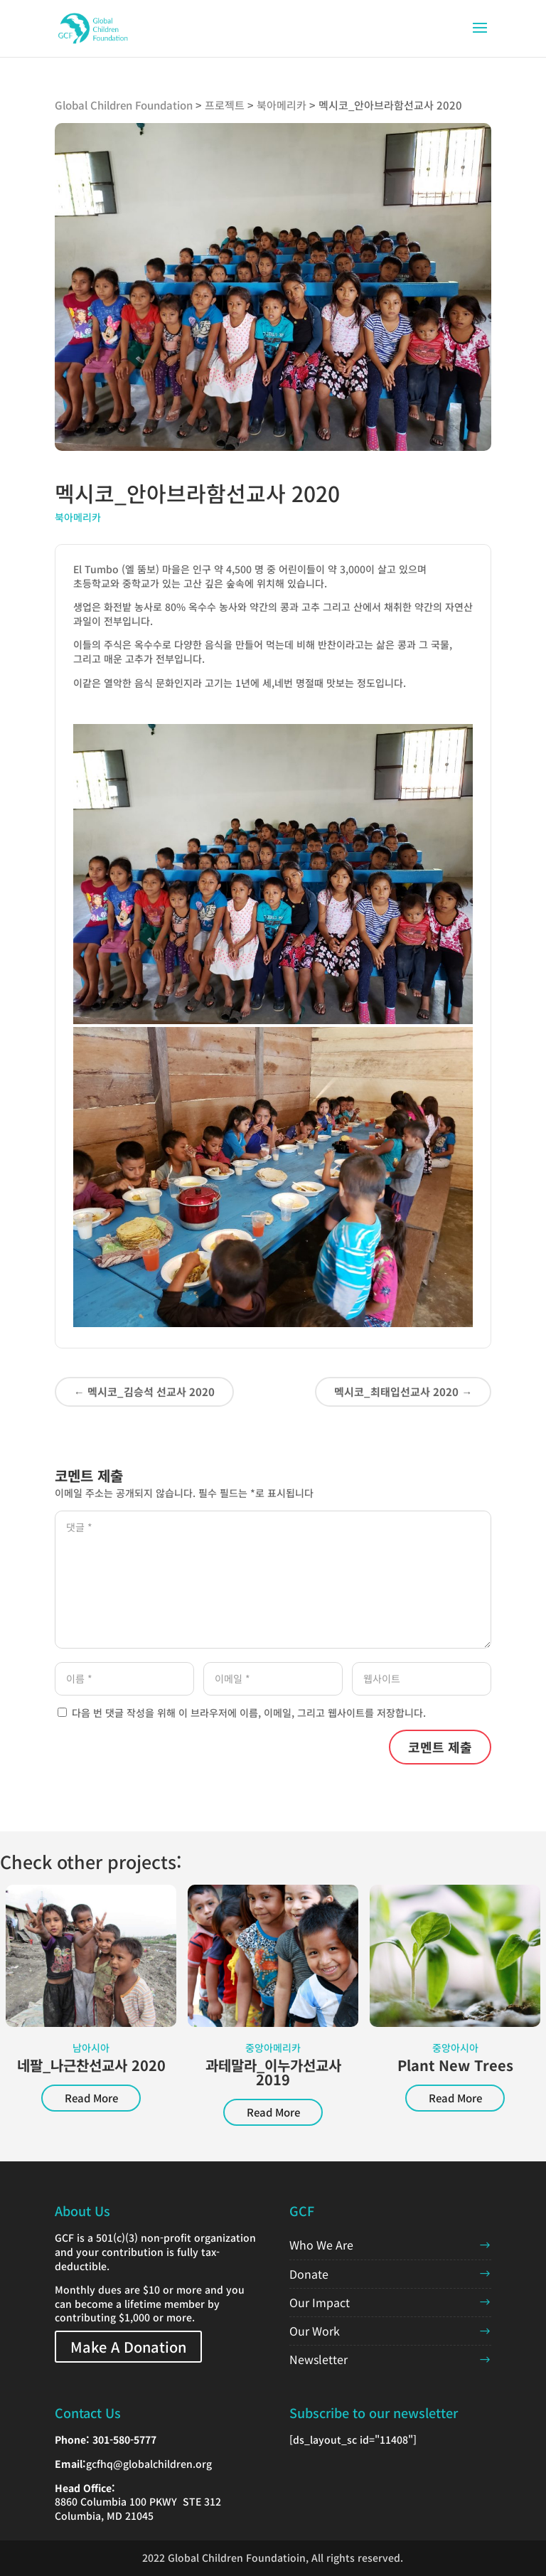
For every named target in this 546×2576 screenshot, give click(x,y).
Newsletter (318, 2359)
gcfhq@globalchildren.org (149, 2464)
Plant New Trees (455, 2065)
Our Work (314, 2330)
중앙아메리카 (273, 2047)
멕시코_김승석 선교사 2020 (144, 1391)
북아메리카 (78, 517)
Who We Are (321, 2244)
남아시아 (91, 2047)
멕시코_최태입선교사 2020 (403, 1391)
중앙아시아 (455, 2047)
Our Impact (319, 2302)
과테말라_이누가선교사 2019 (273, 2072)
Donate (308, 2273)
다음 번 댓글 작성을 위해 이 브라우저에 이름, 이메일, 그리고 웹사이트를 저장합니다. (249, 1712)
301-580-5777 (124, 2439)
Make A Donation (128, 2346)
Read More (91, 2097)
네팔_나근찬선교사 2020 (91, 2065)
